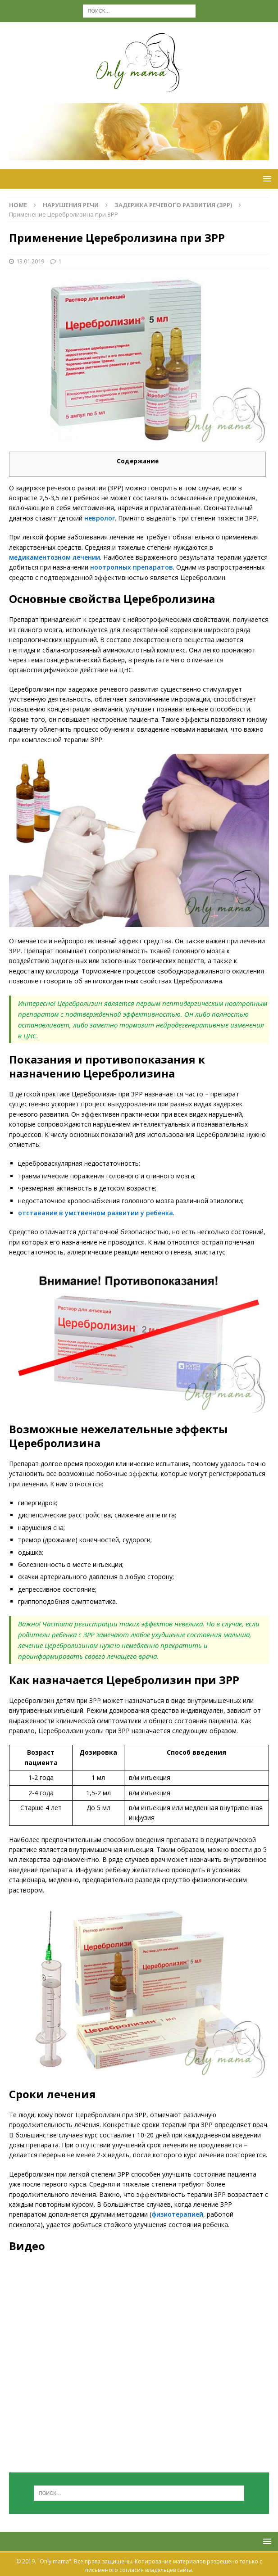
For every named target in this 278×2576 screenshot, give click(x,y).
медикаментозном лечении (54, 557)
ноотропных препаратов (131, 567)
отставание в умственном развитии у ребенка (95, 1213)
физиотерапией (177, 2214)
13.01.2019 (30, 261)
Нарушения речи (71, 205)
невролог (99, 518)
